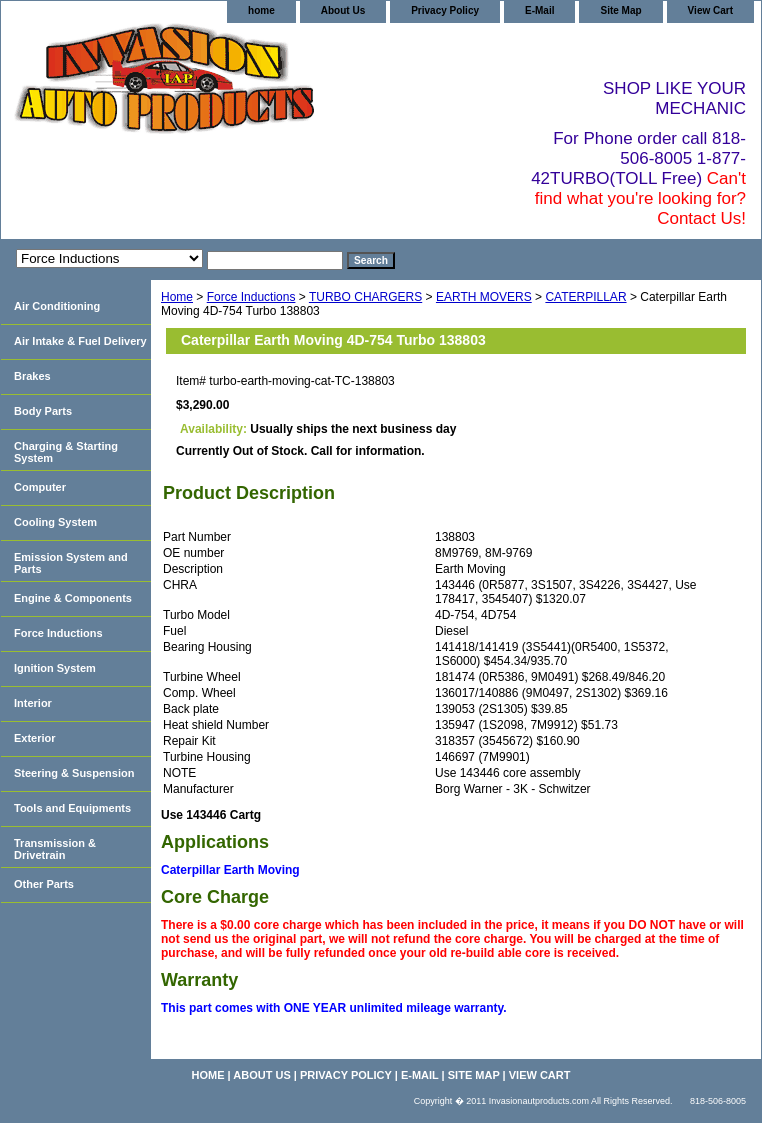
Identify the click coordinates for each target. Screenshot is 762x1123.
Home (177, 297)
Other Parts (44, 884)
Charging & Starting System (66, 452)
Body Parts (43, 411)
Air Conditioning (57, 306)
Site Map (620, 10)
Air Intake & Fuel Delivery (80, 341)
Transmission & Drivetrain (55, 849)
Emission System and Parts (71, 563)
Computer (40, 487)
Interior (33, 703)
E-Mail (539, 10)
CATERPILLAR (585, 297)
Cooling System (55, 522)
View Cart (710, 10)
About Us (343, 10)
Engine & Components (73, 598)
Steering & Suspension (74, 773)
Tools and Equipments (72, 808)
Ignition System (55, 668)
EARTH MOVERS (484, 297)
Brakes (32, 376)
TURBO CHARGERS (365, 297)
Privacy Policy (445, 10)
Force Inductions (251, 297)
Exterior (35, 738)
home (261, 10)
